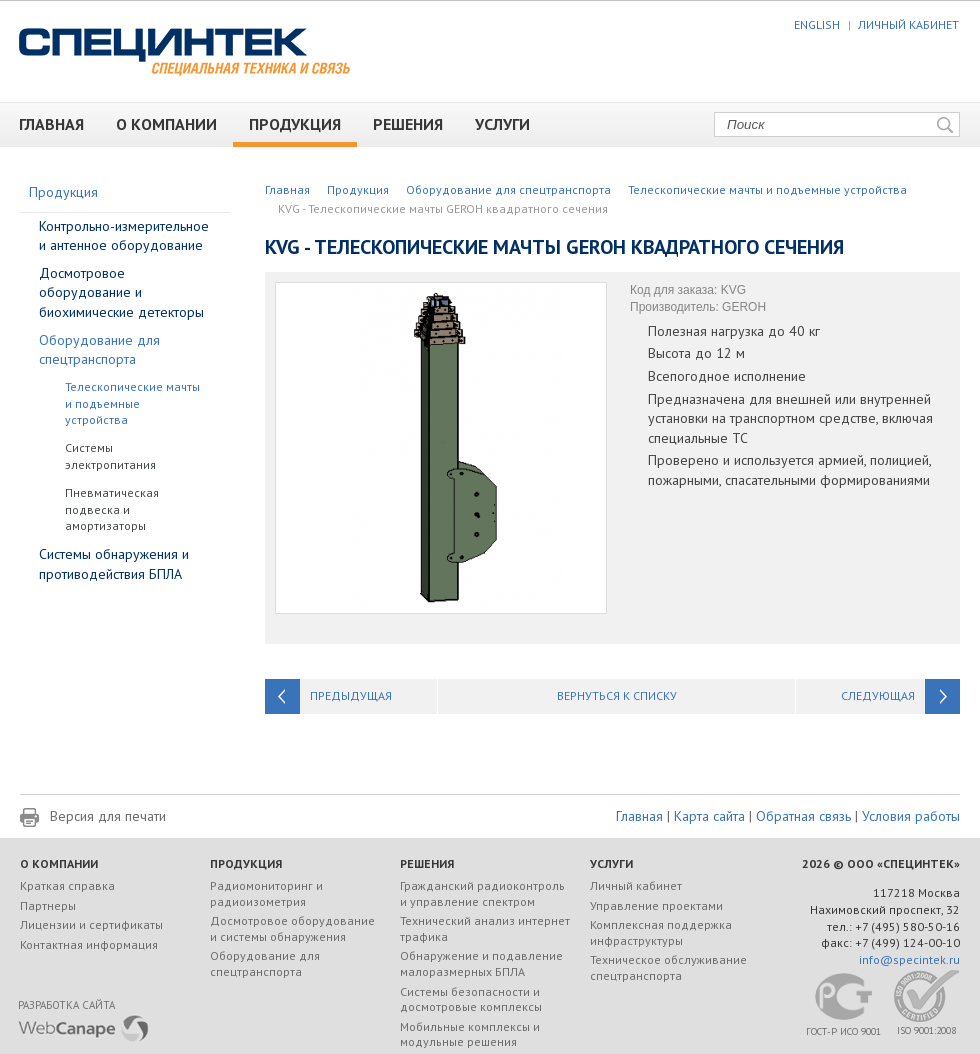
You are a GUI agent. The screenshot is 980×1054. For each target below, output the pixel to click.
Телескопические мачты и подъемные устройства (767, 189)
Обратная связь (803, 816)
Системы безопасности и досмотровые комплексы (471, 999)
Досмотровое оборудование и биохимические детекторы (121, 292)
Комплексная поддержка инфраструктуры (661, 932)
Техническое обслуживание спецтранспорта (668, 967)
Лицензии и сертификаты (91, 924)
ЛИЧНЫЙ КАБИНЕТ (908, 24)
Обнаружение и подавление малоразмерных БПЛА (481, 963)
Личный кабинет (636, 885)
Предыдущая (351, 695)
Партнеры (48, 905)
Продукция (302, 124)
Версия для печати (108, 816)
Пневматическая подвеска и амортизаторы (112, 509)
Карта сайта (709, 816)
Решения (416, 124)
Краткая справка (67, 885)
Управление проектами (656, 905)
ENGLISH (817, 24)
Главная (59, 124)
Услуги (510, 124)
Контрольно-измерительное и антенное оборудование (124, 236)
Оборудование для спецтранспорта (508, 189)
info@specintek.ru (909, 959)
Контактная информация (89, 944)
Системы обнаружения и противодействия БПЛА (114, 564)
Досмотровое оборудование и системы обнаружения (292, 928)
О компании (174, 124)
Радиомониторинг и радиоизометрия (266, 893)
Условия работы (911, 816)
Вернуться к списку (617, 695)
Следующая (878, 695)
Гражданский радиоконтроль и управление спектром (482, 893)
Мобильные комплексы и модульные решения (470, 1034)
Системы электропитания (110, 456)
